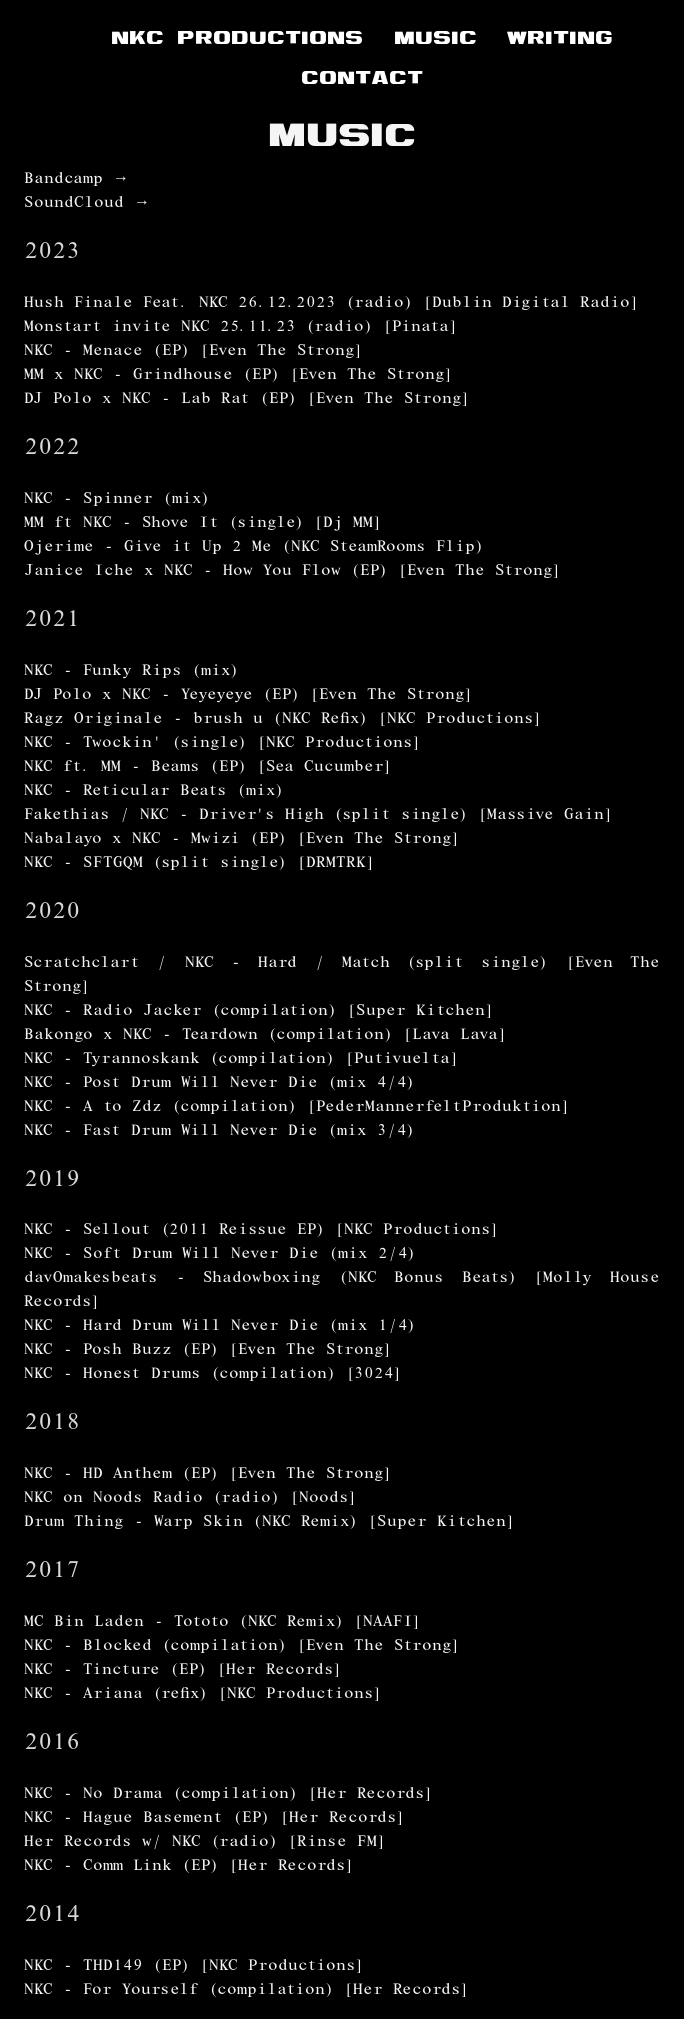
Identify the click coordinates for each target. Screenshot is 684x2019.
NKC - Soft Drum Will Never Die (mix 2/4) (220, 1255)
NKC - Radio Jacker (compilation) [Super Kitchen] (259, 1012)
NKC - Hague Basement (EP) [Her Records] (214, 1819)
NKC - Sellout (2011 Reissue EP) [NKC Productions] (261, 1231)
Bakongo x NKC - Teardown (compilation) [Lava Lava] (265, 1036)
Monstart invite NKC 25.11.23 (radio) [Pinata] (241, 328)
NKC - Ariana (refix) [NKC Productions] (203, 1695)
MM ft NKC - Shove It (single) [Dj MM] (203, 524)
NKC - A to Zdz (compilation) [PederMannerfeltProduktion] (297, 1108)
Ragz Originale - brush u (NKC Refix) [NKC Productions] (283, 720)
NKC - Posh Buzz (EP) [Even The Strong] (208, 1351)
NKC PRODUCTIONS (237, 37)
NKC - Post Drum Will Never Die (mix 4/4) (219, 1084)
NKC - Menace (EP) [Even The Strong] (193, 352)
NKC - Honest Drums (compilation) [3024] (213, 1375)
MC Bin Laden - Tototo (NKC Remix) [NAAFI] (222, 1623)
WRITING (560, 37)
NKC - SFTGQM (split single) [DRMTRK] (199, 864)
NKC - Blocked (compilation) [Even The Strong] (242, 1647)
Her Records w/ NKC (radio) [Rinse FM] (205, 1843)
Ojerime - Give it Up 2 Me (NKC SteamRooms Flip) (254, 548)
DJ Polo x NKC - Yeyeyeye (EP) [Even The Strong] (248, 696)
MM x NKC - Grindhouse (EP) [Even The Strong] (238, 376)
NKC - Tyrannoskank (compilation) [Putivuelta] (241, 1060)
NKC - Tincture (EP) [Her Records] (183, 1671)
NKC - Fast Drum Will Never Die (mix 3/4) (219, 1132)
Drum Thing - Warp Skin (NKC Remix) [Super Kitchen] (269, 1523)
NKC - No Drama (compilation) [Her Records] (228, 1795)
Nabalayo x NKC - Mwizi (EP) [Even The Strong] (242, 840)
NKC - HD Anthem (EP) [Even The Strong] (208, 1475)
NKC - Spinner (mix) (117, 500)
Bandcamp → (76, 180)
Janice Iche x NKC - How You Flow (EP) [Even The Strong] (292, 572)
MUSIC (435, 37)
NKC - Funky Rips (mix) (131, 672)
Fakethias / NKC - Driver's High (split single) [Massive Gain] (318, 816)
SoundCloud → (87, 204)
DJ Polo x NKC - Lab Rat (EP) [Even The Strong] (247, 400)
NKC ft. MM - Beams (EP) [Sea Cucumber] (208, 768)
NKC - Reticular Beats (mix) (154, 792)
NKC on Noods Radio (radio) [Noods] (190, 1499)
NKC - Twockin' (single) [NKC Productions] (222, 744)
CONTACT (362, 77)
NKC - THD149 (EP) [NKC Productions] (194, 1967)
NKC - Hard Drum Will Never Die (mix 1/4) (220, 1327)
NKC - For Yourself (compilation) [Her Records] (246, 1991)
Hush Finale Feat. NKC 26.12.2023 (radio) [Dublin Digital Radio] (331, 304)
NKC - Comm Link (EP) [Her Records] (189, 1867)
